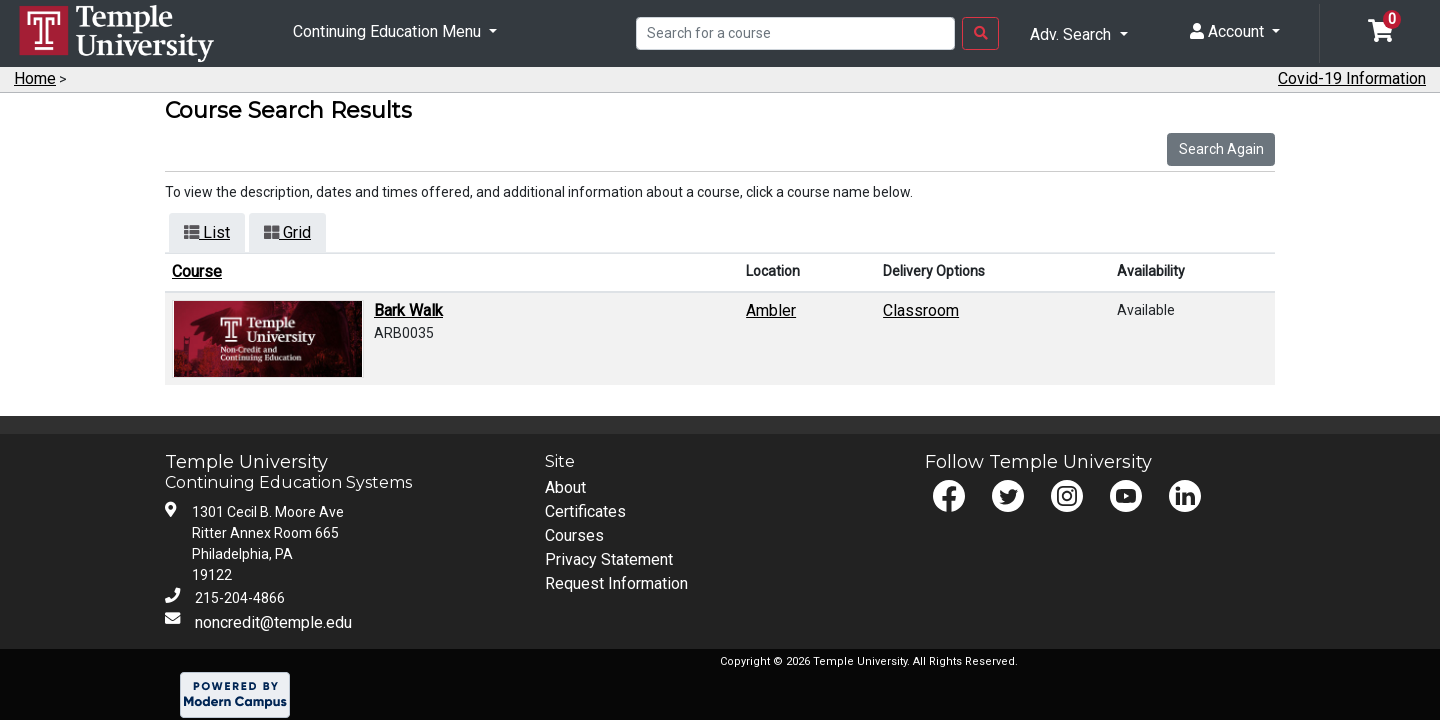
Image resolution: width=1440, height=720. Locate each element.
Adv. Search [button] (1072, 34)
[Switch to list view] (207, 233)
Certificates (585, 511)
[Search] (795, 34)
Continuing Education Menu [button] (389, 31)
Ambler (771, 310)
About (565, 487)
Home (35, 78)
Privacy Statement (609, 559)
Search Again (1221, 149)
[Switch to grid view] (287, 233)
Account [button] (1229, 31)
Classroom (921, 310)
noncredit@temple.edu (273, 622)
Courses (574, 535)
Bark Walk (408, 310)
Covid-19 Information (1352, 78)
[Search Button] (980, 34)
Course (197, 271)
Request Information (616, 583)
